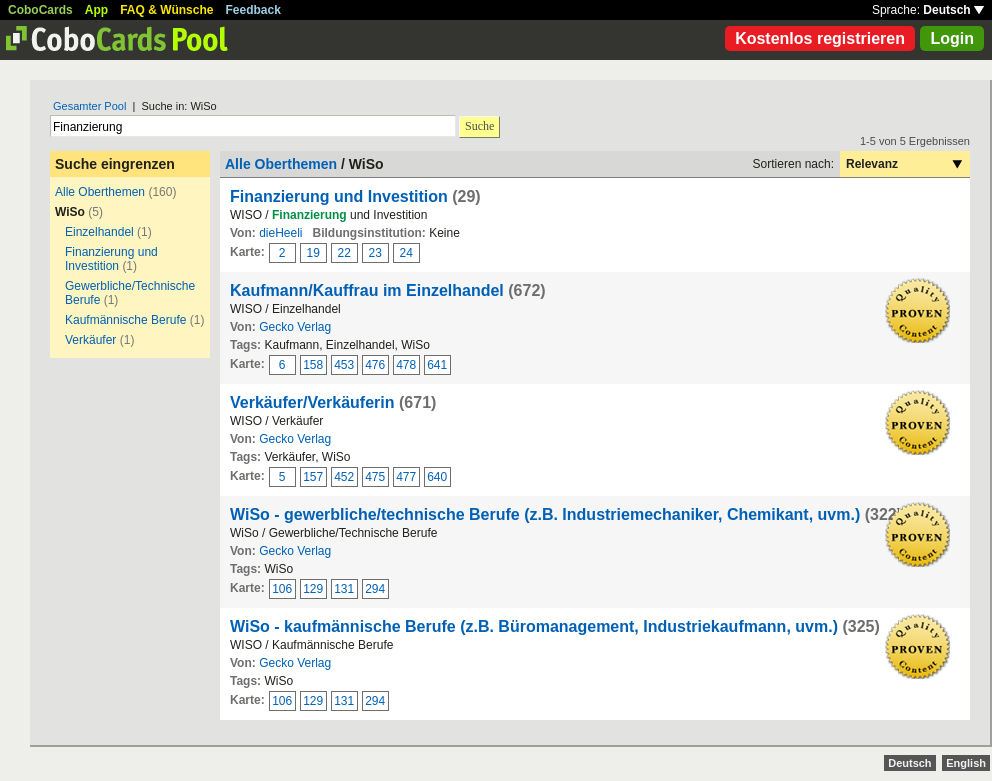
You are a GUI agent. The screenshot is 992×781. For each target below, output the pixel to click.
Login (952, 38)
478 (406, 365)
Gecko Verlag (295, 327)
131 (344, 589)
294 (375, 589)
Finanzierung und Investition (111, 259)
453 (344, 365)
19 (313, 253)
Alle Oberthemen (100, 192)
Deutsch (953, 10)
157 (313, 477)
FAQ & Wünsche (166, 10)
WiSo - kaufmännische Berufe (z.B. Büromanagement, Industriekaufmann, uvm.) (534, 626)
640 (437, 477)
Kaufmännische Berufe (125, 320)
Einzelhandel (99, 232)
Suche (479, 126)
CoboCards (40, 10)
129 (313, 589)
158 (313, 365)
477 (406, 477)
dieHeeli (280, 233)
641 (437, 365)
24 (406, 253)
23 (375, 253)
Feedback (253, 10)
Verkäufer (90, 340)
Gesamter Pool (89, 106)
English (966, 763)
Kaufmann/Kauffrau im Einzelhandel (367, 290)
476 (375, 365)
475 (375, 477)
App (96, 10)
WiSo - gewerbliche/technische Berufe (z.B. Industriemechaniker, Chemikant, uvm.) (545, 514)
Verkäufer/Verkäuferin (312, 402)
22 (344, 253)
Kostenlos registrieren (820, 38)
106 (282, 589)
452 (344, 477)
